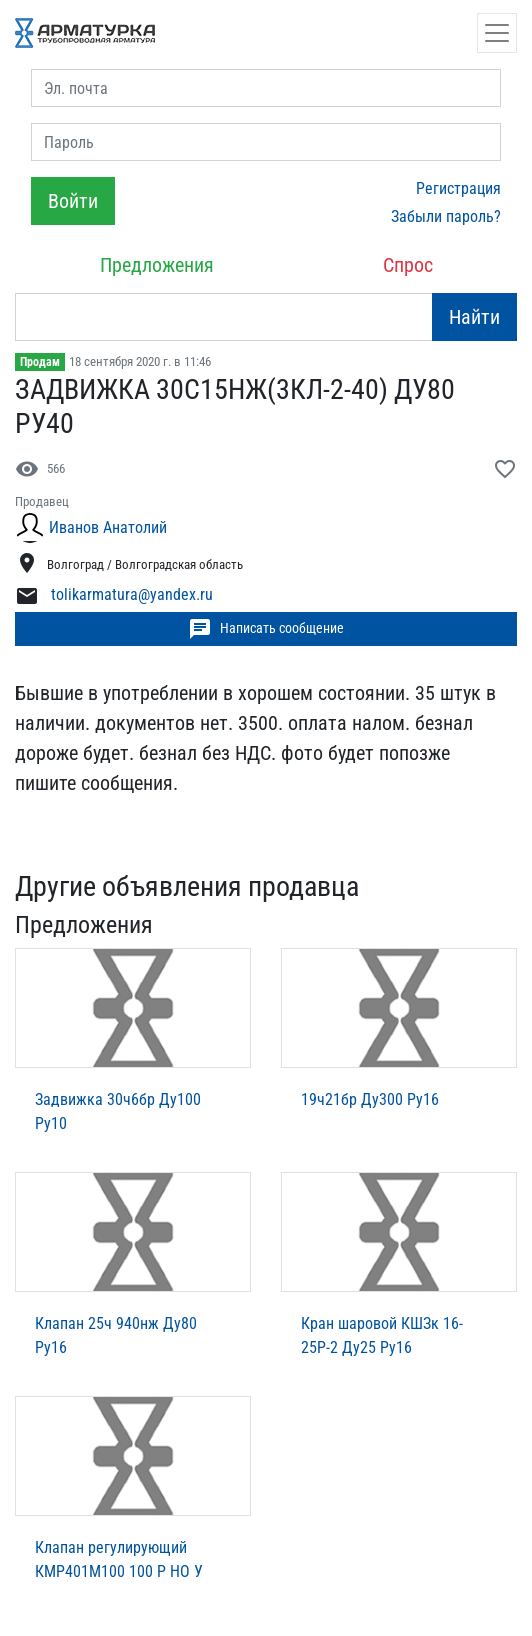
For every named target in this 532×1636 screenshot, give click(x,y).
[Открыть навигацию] (497, 33)
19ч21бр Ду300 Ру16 (370, 1099)
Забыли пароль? (446, 216)
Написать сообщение (266, 629)
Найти (474, 317)
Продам (40, 362)
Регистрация (458, 188)
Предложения (157, 265)
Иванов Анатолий (108, 527)
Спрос (408, 265)
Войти (73, 201)
